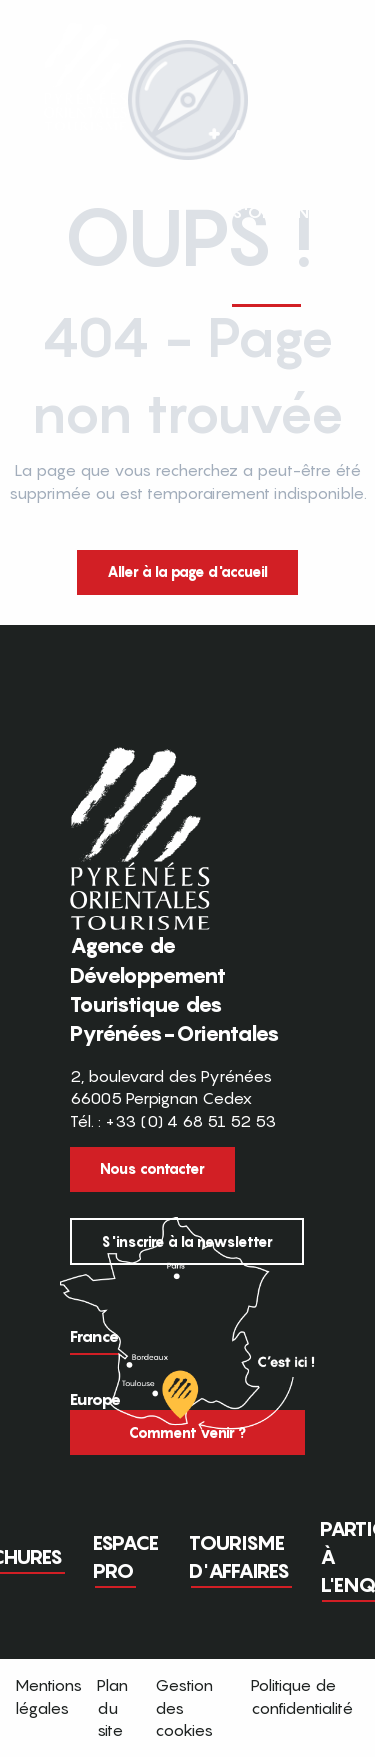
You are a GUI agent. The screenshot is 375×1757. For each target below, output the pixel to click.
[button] (323, 185)
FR (281, 184)
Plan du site (112, 1707)
